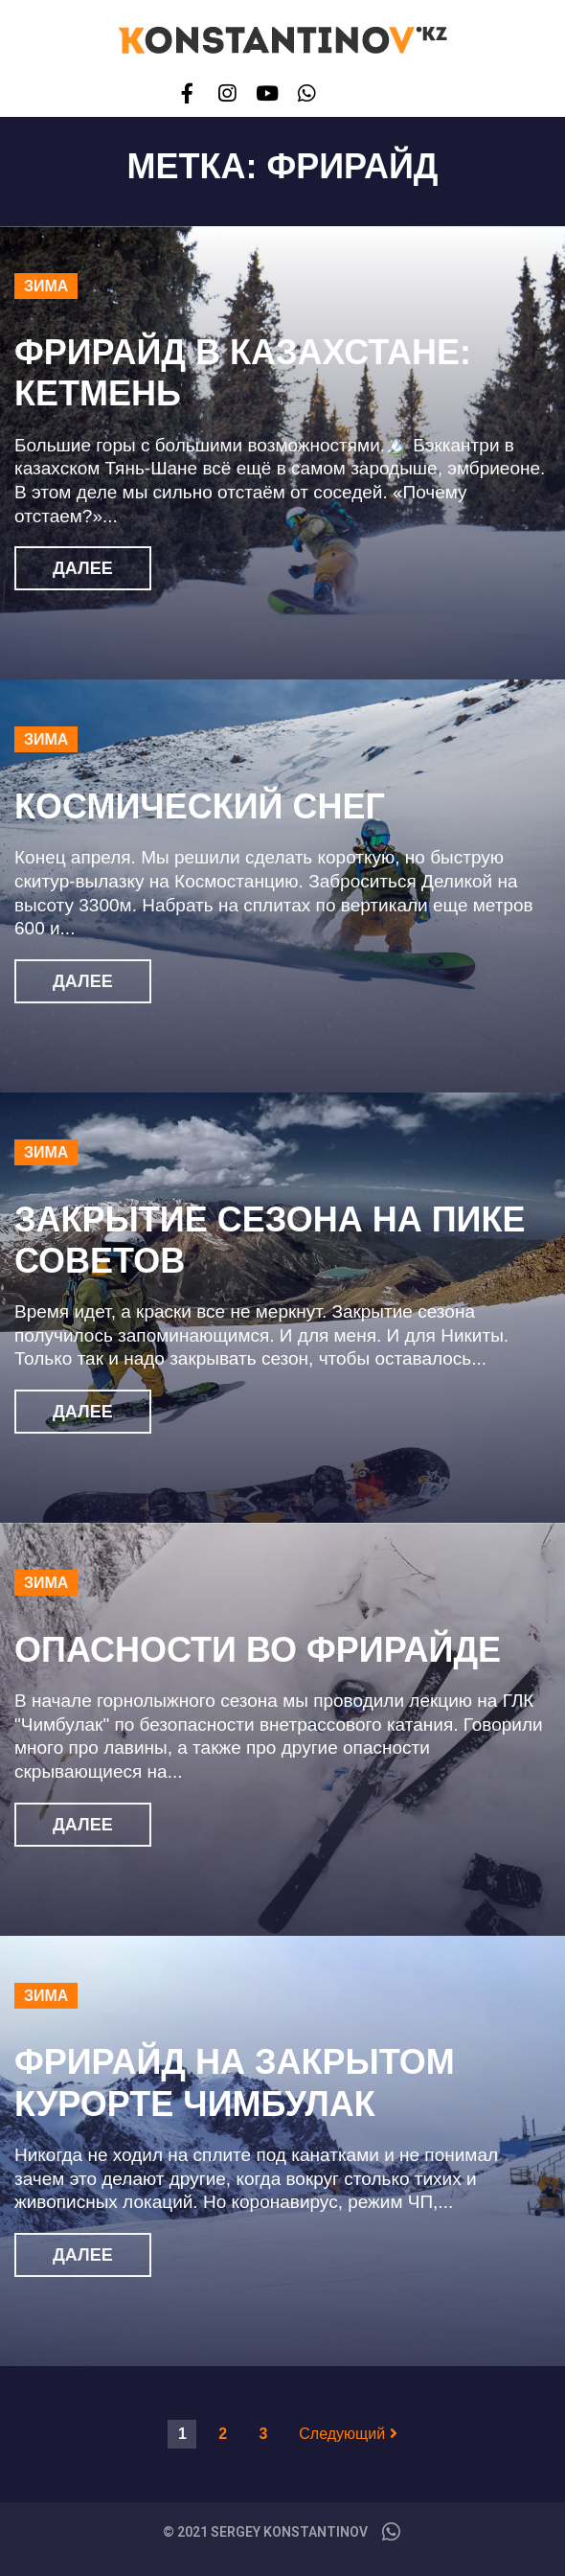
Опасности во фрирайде (257, 1649)
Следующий (347, 2434)
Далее (83, 568)
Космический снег (199, 806)
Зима (46, 286)
